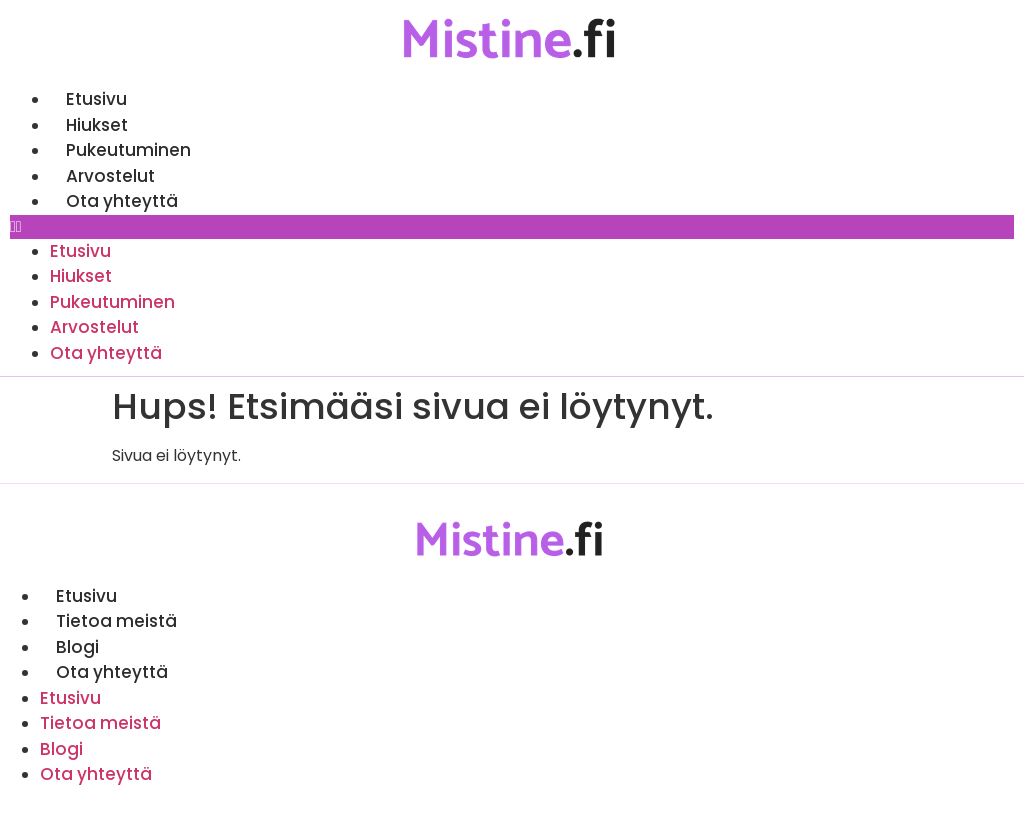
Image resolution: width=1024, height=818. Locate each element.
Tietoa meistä (116, 621)
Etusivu (96, 99)
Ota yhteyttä (122, 201)
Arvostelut (110, 176)
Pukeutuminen (128, 150)
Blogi (77, 647)
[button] (512, 227)
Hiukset (97, 125)
